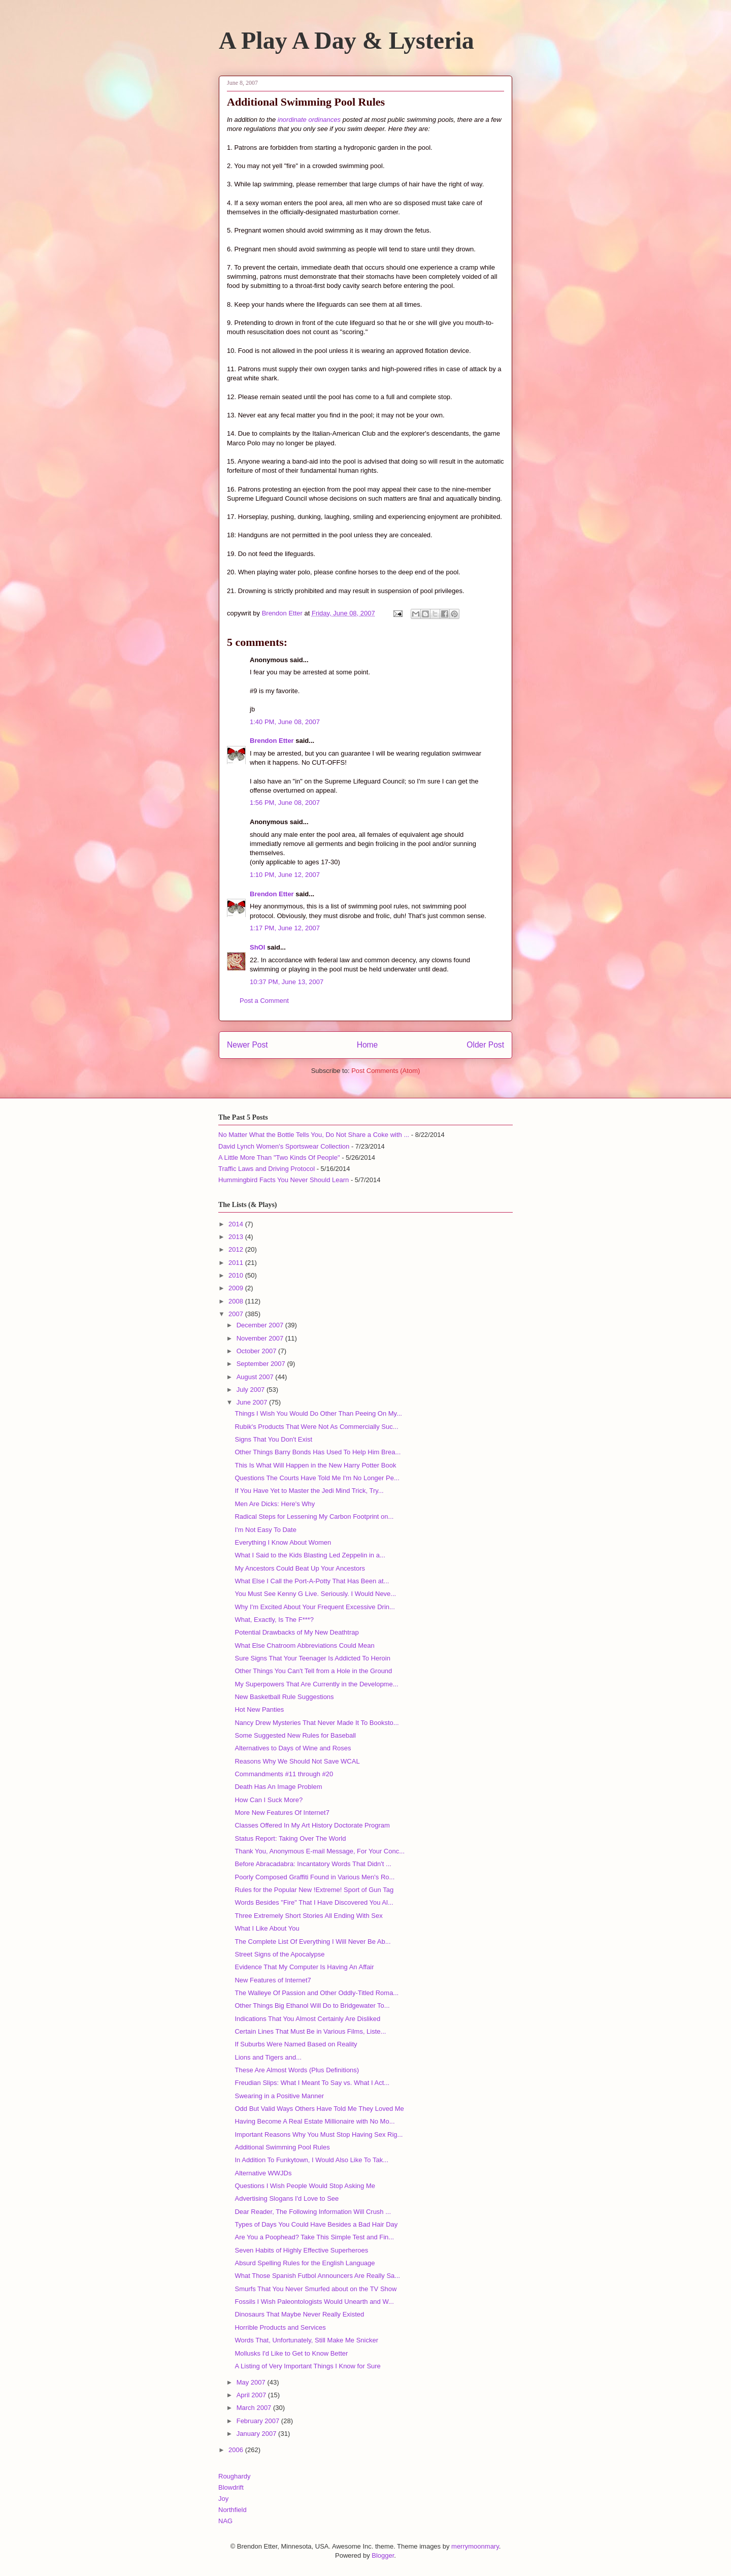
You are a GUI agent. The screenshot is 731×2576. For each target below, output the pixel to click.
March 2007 (255, 2407)
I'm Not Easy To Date (265, 1530)
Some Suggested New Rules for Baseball (295, 1735)
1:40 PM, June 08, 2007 (285, 722)
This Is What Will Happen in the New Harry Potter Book (315, 1465)
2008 (236, 1301)
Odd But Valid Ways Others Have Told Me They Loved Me (319, 2108)
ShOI (257, 947)
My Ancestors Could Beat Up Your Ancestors (300, 1568)
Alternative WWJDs (263, 2173)
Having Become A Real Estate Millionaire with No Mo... (314, 2121)
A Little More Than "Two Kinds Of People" (279, 1157)
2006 (236, 2450)
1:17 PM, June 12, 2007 (285, 928)
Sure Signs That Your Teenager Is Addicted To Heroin (312, 1658)
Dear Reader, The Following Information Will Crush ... (313, 2211)
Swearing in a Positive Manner (279, 2096)
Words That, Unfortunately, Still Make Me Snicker (306, 2340)
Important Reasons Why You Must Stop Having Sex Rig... (319, 2134)
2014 (236, 1224)
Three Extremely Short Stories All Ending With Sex (308, 1915)
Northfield (232, 2510)
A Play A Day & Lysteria (346, 40)
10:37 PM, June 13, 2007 (286, 982)
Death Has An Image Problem (278, 1786)
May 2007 (252, 2382)
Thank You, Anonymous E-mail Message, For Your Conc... (320, 1851)
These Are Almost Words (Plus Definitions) (297, 2070)
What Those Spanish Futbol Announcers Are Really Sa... (317, 2275)
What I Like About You (267, 1928)
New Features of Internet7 (273, 1980)
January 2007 (257, 2433)
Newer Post (247, 1044)
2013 (236, 1237)
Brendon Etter (272, 740)
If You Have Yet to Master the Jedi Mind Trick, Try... (309, 1490)
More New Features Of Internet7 (282, 1812)
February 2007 (259, 2421)
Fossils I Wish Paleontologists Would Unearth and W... (314, 2301)
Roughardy (234, 2476)
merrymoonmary (475, 2546)
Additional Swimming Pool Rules (282, 2147)
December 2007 (261, 1325)
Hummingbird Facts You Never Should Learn (283, 1180)
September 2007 (262, 1363)
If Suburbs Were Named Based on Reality (296, 2044)
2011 (236, 1262)
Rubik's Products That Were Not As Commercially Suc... (316, 1426)
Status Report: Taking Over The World (290, 1838)
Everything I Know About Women (283, 1542)
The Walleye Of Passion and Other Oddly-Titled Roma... (316, 1993)
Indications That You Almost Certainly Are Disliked (307, 2019)
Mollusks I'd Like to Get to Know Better (291, 2353)
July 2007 (252, 1389)
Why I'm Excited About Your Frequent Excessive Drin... (314, 1607)
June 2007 (253, 1402)
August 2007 (256, 1377)
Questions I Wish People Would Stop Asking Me (305, 2186)
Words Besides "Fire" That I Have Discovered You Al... (314, 1902)
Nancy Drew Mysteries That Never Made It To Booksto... (316, 1722)
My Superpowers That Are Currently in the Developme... (316, 1684)
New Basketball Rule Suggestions (284, 1697)
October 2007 (257, 1351)
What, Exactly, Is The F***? (274, 1619)
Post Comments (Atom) (385, 1070)
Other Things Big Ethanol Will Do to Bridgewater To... (312, 2005)
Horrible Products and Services (280, 2327)
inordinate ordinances (309, 119)
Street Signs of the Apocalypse (279, 1954)
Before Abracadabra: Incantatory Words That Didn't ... (313, 1864)
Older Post (485, 1044)
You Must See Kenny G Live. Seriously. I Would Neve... (315, 1593)
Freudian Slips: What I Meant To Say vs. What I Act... (312, 2082)
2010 (236, 1275)
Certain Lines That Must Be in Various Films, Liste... (310, 2031)
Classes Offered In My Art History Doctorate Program (312, 1825)
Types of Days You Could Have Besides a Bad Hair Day (316, 2224)
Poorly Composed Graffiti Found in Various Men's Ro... (314, 1877)
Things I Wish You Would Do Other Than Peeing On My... (318, 1413)
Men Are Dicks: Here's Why (275, 1504)
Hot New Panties (259, 1709)
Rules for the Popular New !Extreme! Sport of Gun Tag (314, 1890)
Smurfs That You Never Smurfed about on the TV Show (315, 2289)
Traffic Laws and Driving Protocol (266, 1168)
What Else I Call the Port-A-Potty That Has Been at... (312, 1581)
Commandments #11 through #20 (284, 1774)
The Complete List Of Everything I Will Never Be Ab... (312, 1941)
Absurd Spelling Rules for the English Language (305, 2263)
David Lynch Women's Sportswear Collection (283, 1146)
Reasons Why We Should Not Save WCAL (297, 1761)
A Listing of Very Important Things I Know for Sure (307, 2366)
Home (367, 1044)
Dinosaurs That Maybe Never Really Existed (299, 2314)
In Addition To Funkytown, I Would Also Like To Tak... (311, 2160)
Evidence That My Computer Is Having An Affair (304, 1967)
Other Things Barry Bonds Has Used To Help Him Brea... (318, 1452)
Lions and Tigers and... (268, 2057)
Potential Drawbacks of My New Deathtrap (296, 1632)
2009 (236, 1288)
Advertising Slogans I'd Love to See (287, 2198)
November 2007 (261, 1338)
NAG (225, 2521)
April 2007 (252, 2395)
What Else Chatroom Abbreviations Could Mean (304, 1645)
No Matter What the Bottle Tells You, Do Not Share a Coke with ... (313, 1134)
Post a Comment (264, 1000)
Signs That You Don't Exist (273, 1439)
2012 (236, 1249)
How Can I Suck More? (269, 1800)
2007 (236, 1314)
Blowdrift (231, 2487)
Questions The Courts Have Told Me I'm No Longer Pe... (317, 1478)
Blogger (383, 2555)
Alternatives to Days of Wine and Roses (293, 1748)
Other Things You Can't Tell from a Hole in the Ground (313, 1671)
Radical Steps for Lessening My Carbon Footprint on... (314, 1516)
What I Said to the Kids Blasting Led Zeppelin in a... (310, 1555)
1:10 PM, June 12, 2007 (285, 874)
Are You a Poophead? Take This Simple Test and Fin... (314, 2237)
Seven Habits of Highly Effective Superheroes (301, 2250)
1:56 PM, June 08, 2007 (285, 802)
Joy (223, 2498)
